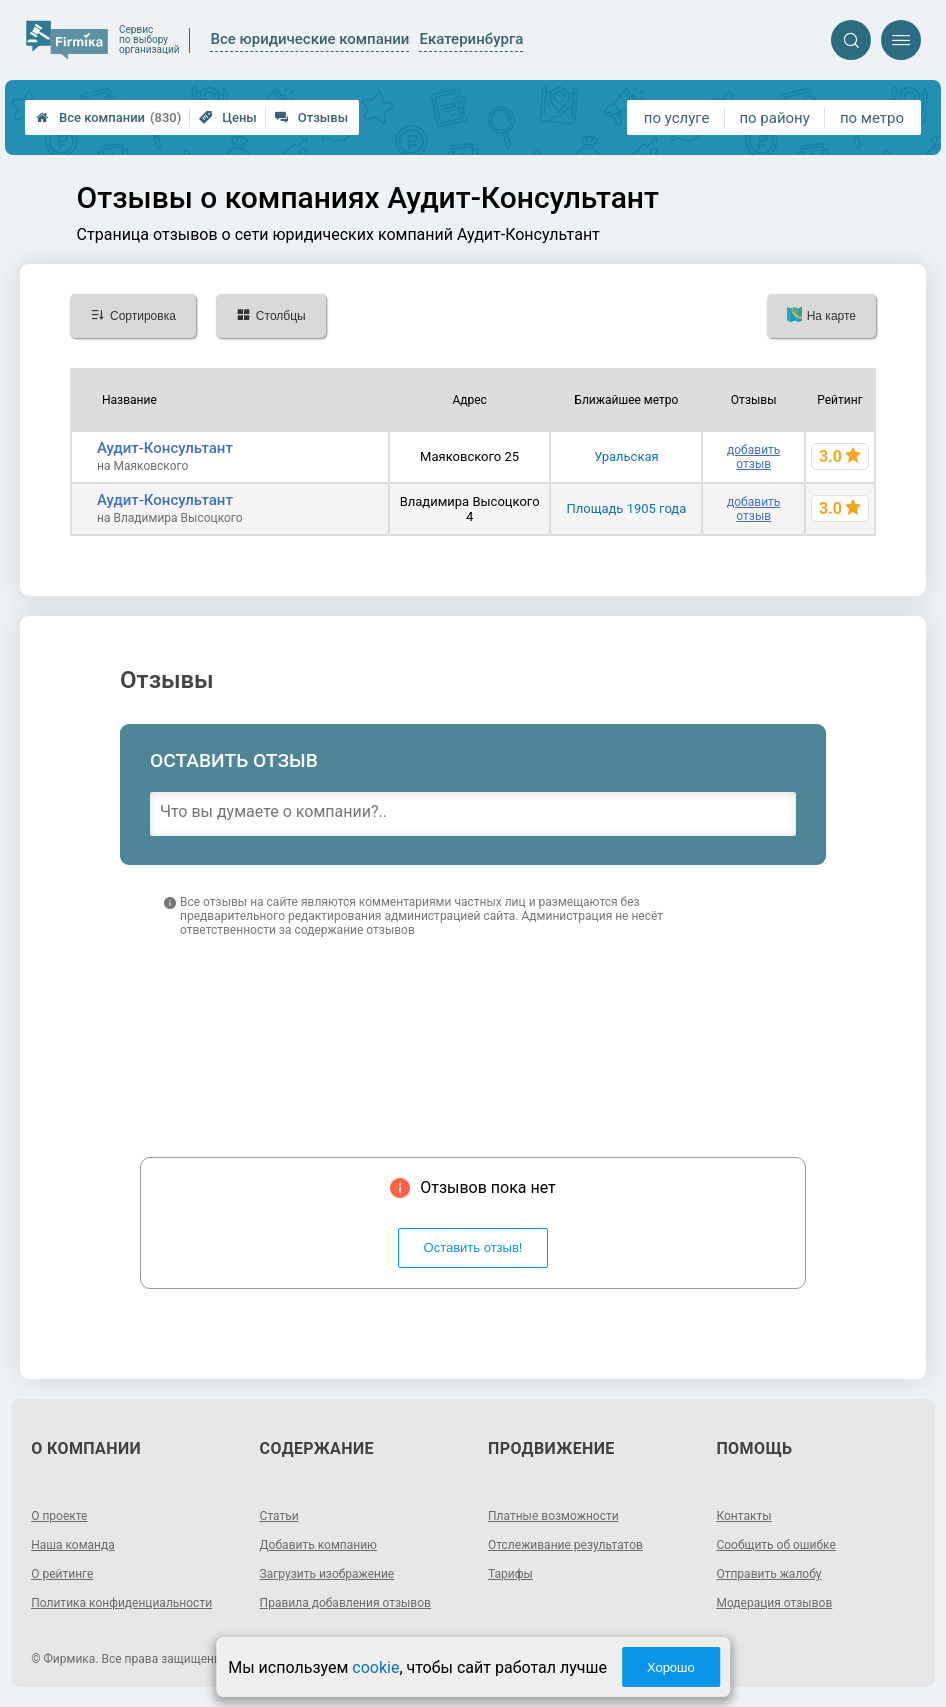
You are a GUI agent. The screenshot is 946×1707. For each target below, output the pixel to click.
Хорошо (671, 1667)
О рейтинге (62, 1574)
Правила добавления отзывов (345, 1603)
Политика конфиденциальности (121, 1603)
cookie (375, 1667)
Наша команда (73, 1545)
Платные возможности (553, 1516)
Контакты (743, 1516)
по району (774, 118)
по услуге (677, 118)
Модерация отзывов (774, 1603)
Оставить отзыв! (473, 1247)
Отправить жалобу (768, 1574)
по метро (872, 118)
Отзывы (311, 117)
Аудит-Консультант (165, 448)
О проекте (59, 1516)
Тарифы (510, 1574)
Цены (228, 117)
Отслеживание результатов (565, 1545)
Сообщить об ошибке (775, 1545)
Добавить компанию (318, 1545)
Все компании (108, 117)
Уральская (626, 456)
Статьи (279, 1516)
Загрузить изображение (327, 1574)
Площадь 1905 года (626, 508)
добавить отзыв (753, 457)
